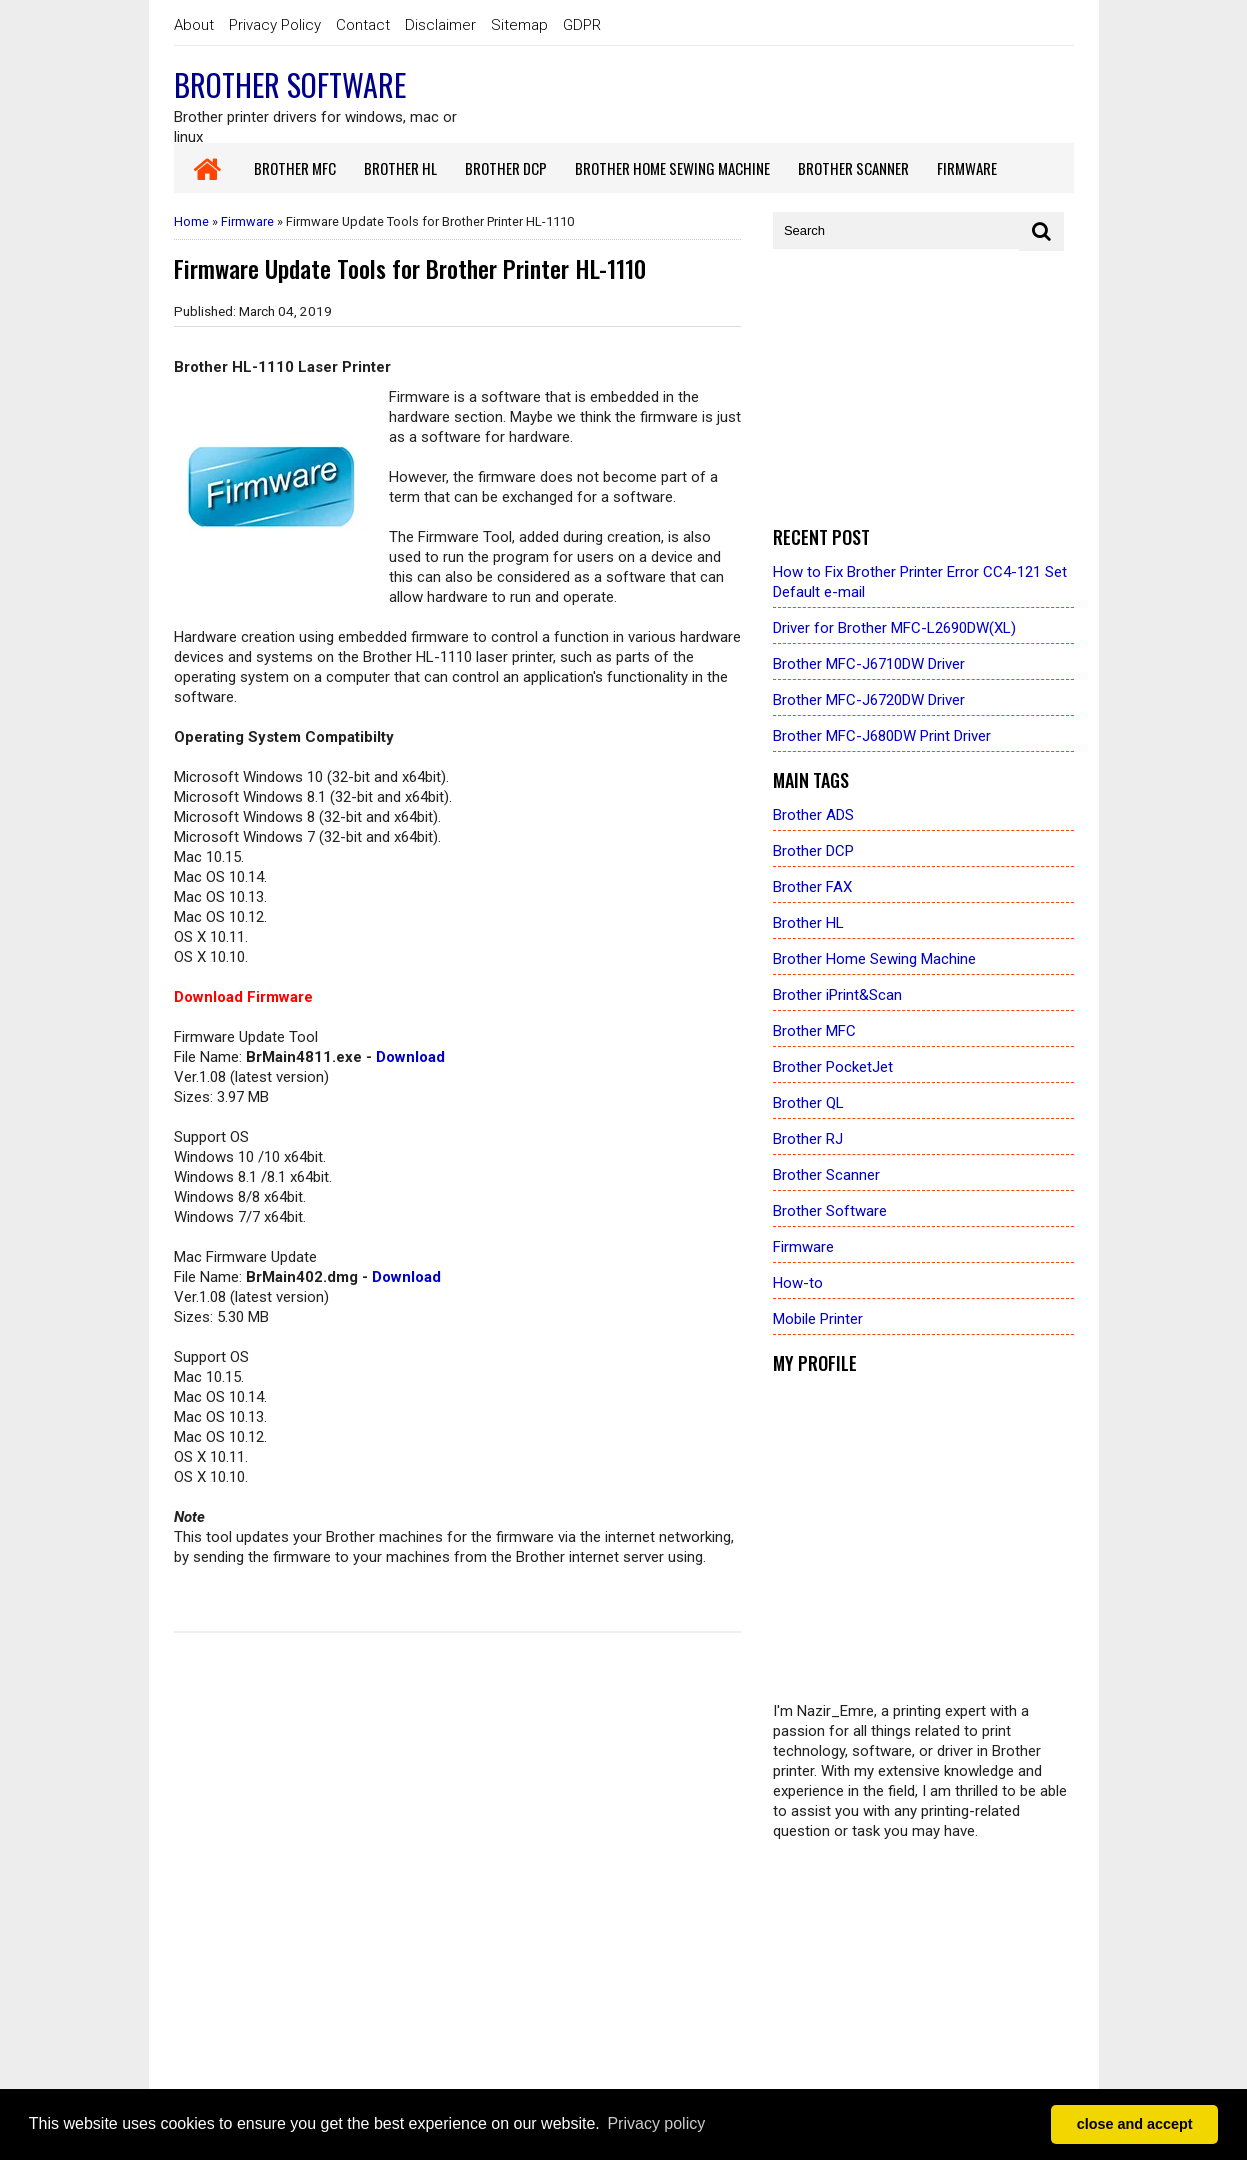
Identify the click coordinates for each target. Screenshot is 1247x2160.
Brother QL (808, 1103)
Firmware (247, 221)
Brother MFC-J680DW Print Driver (882, 736)
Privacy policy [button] (656, 2123)
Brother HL (808, 923)
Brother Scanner (826, 1175)
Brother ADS (813, 815)
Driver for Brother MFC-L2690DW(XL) (894, 628)
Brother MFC (814, 1031)
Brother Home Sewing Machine (874, 959)
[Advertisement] (923, 389)
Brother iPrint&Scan (837, 995)
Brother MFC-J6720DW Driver (869, 700)
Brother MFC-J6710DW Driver (869, 664)
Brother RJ (808, 1139)
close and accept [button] (1135, 2124)
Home (191, 221)
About (194, 25)
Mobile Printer (818, 1319)
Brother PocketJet (833, 1067)
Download (410, 1057)
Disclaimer (440, 25)
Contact (363, 25)
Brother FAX (812, 887)
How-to (798, 1283)
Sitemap (519, 25)
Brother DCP (813, 851)
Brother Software (290, 84)
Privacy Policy (275, 25)
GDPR (582, 25)
